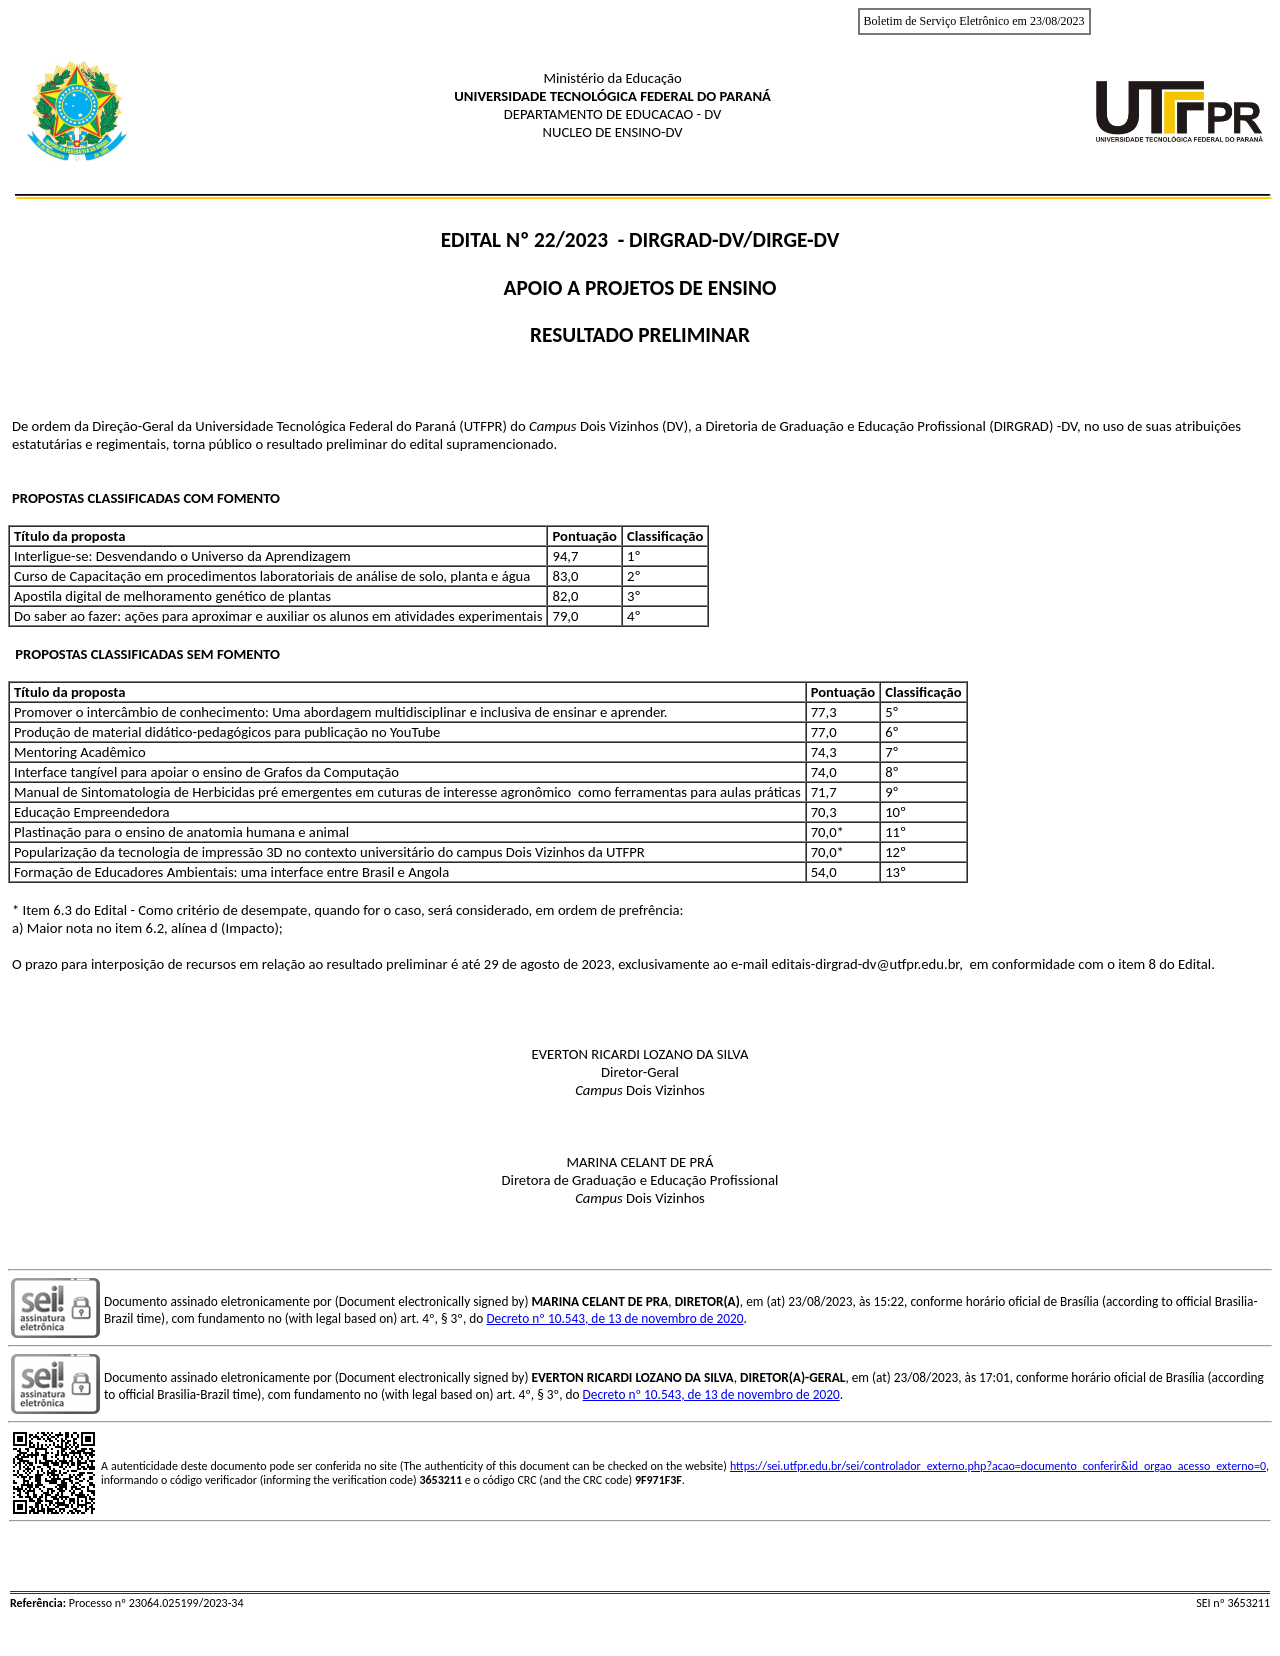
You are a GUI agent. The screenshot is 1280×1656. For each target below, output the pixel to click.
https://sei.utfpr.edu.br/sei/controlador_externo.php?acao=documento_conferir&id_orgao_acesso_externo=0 (998, 1466)
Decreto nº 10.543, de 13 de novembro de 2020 (614, 1318)
